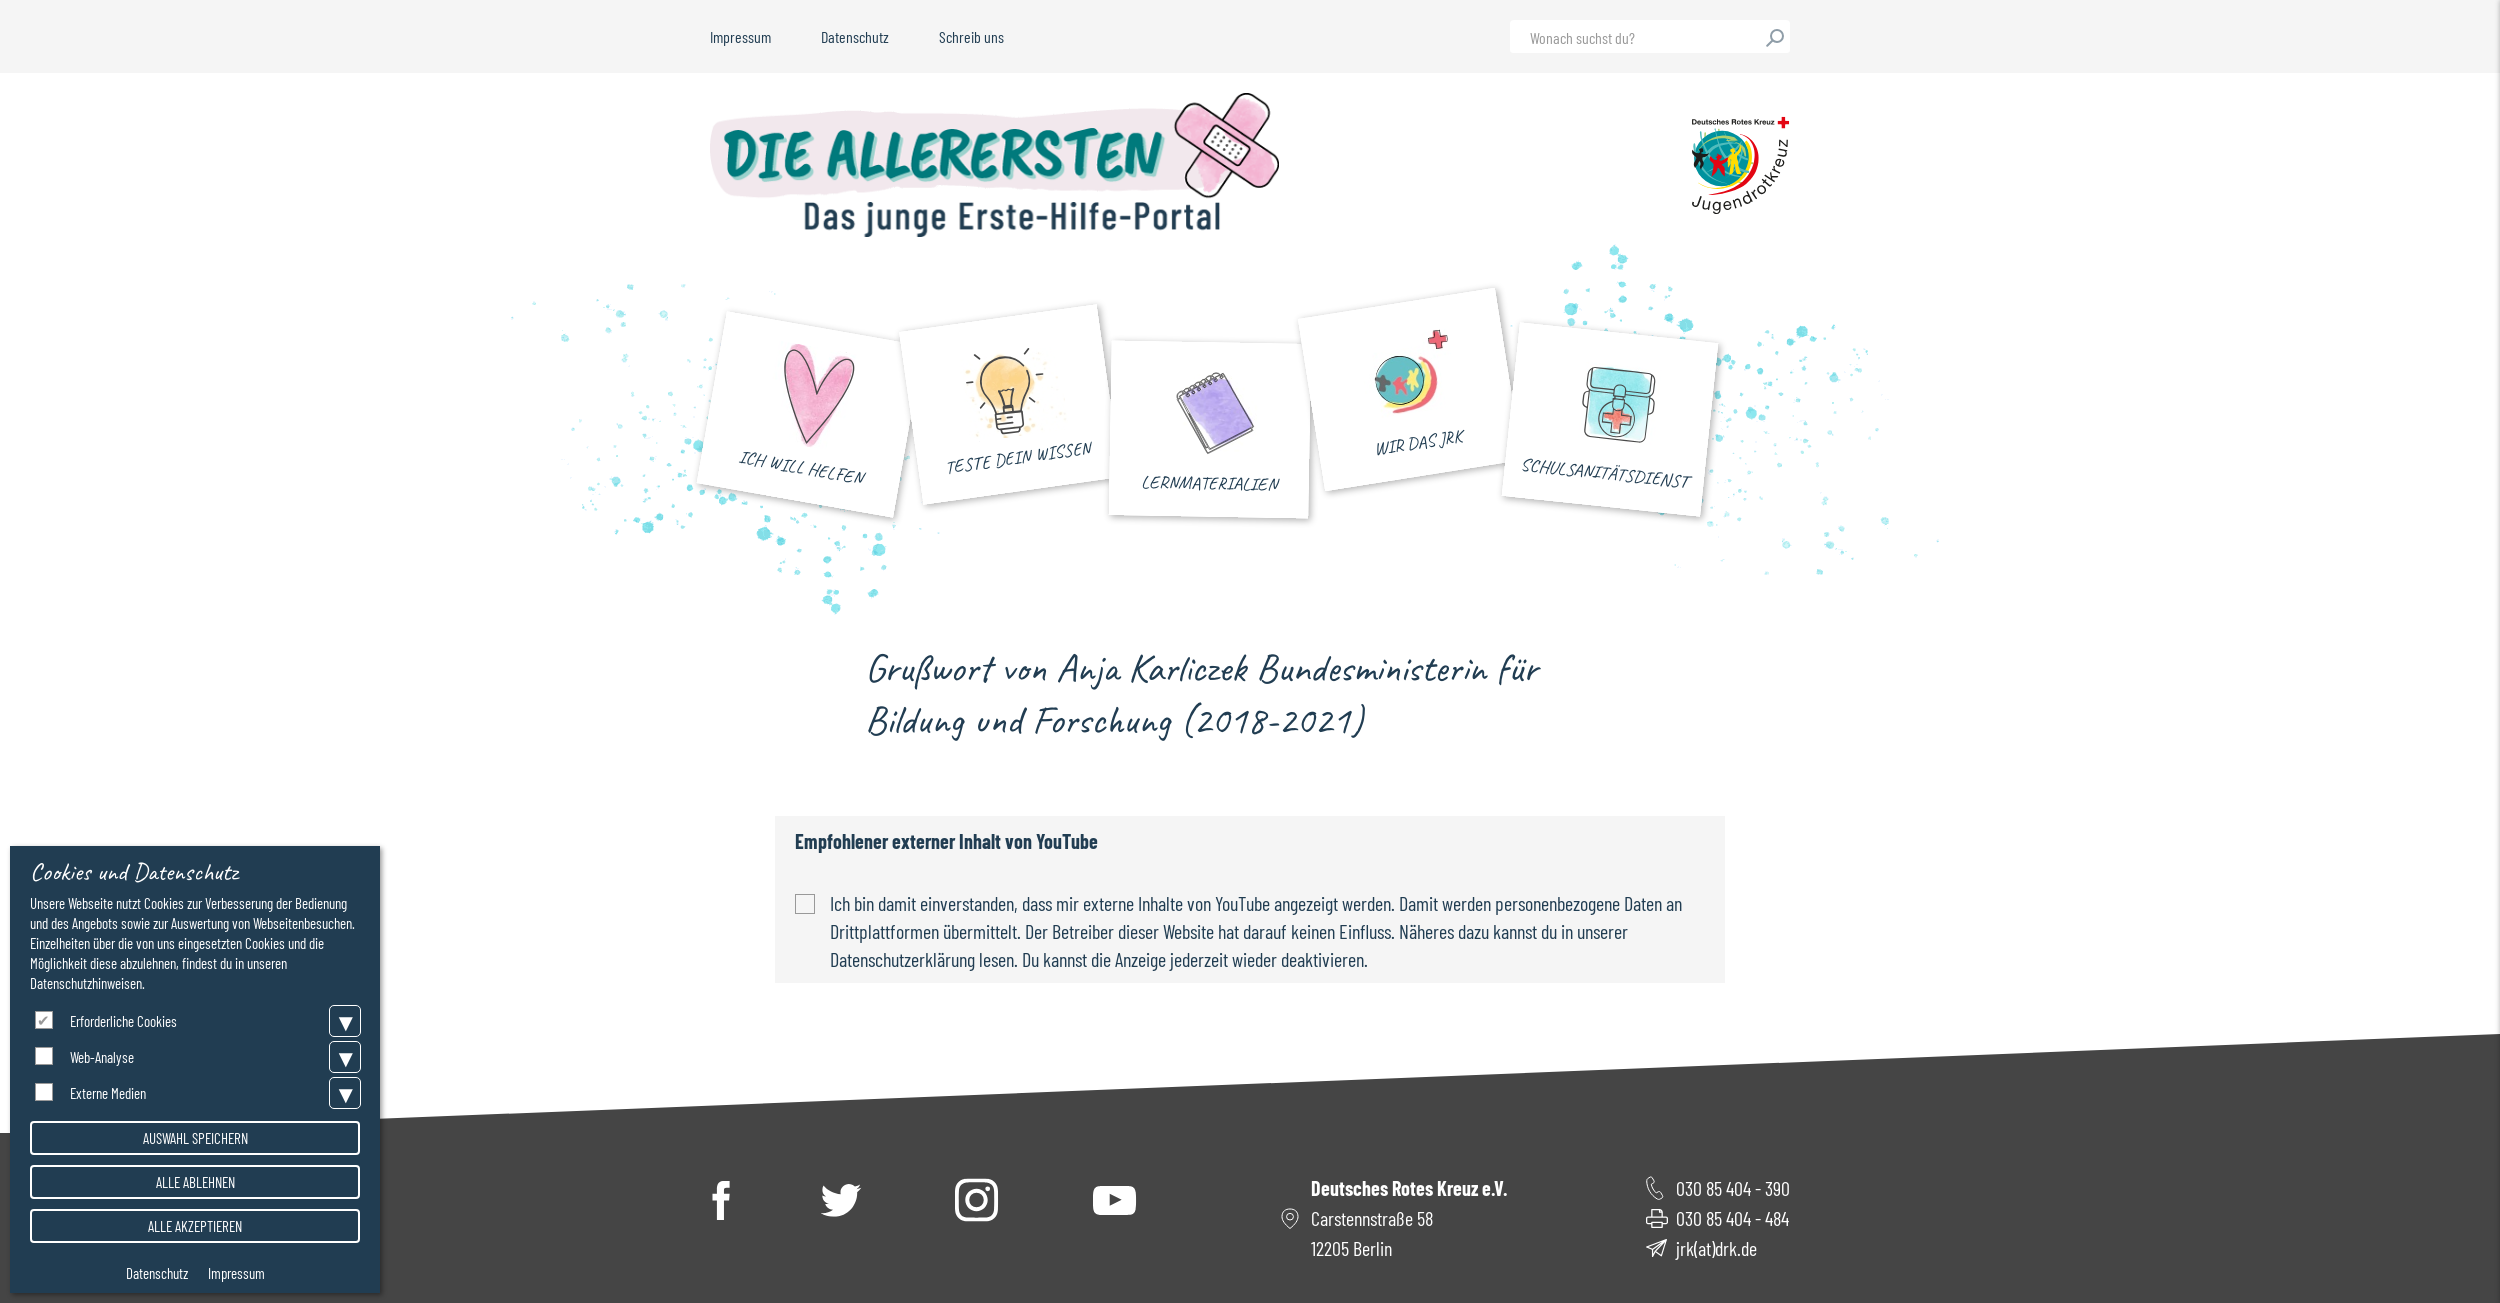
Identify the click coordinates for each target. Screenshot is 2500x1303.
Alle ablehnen (195, 1182)
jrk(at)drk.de (1716, 1248)
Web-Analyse (102, 1057)
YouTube (1114, 1200)
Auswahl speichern (195, 1138)
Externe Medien (108, 1093)
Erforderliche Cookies (123, 1021)
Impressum (740, 36)
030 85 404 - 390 (1733, 1188)
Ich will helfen (800, 471)
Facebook (721, 1199)
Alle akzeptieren (195, 1226)
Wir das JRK (1418, 447)
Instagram (977, 1199)
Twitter (841, 1200)
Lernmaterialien (1209, 487)
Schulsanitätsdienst (1603, 476)
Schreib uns (971, 36)
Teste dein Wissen (1018, 461)
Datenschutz (855, 36)
